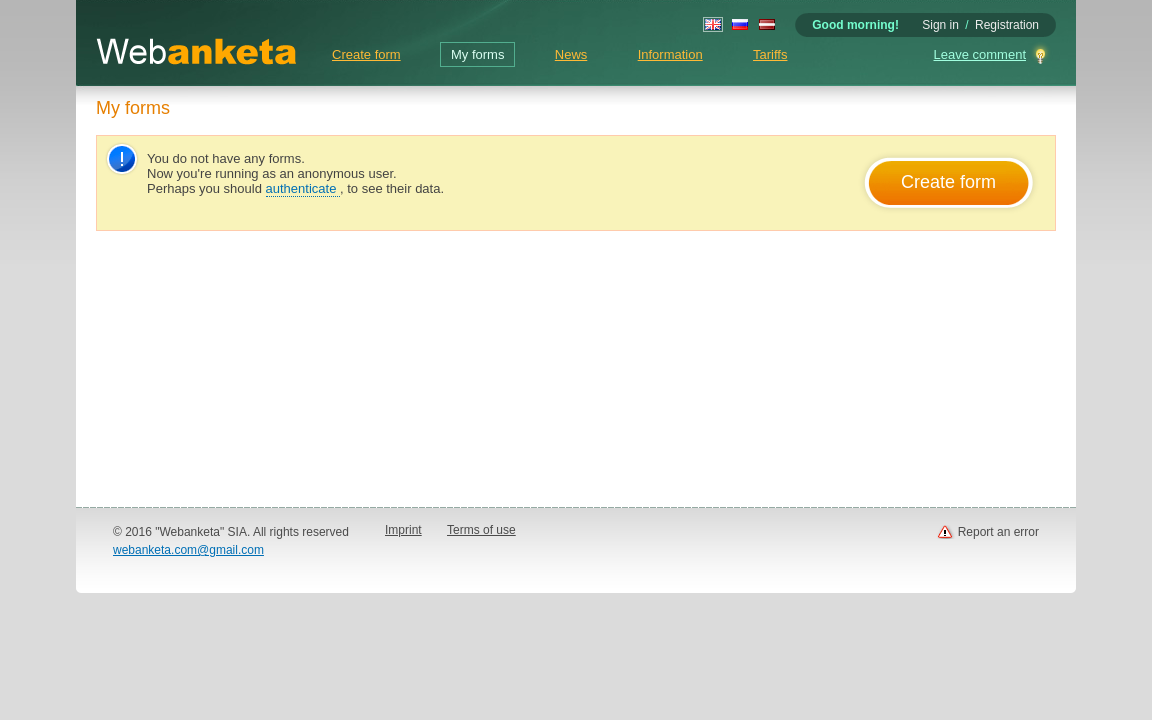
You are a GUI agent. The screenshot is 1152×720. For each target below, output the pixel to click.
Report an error (998, 532)
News (571, 54)
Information (670, 54)
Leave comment (980, 54)
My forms (477, 54)
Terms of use (481, 530)
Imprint (403, 530)
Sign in (940, 25)
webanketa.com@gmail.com (188, 550)
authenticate (303, 188)
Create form (366, 54)
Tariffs (770, 54)
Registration (1007, 25)
